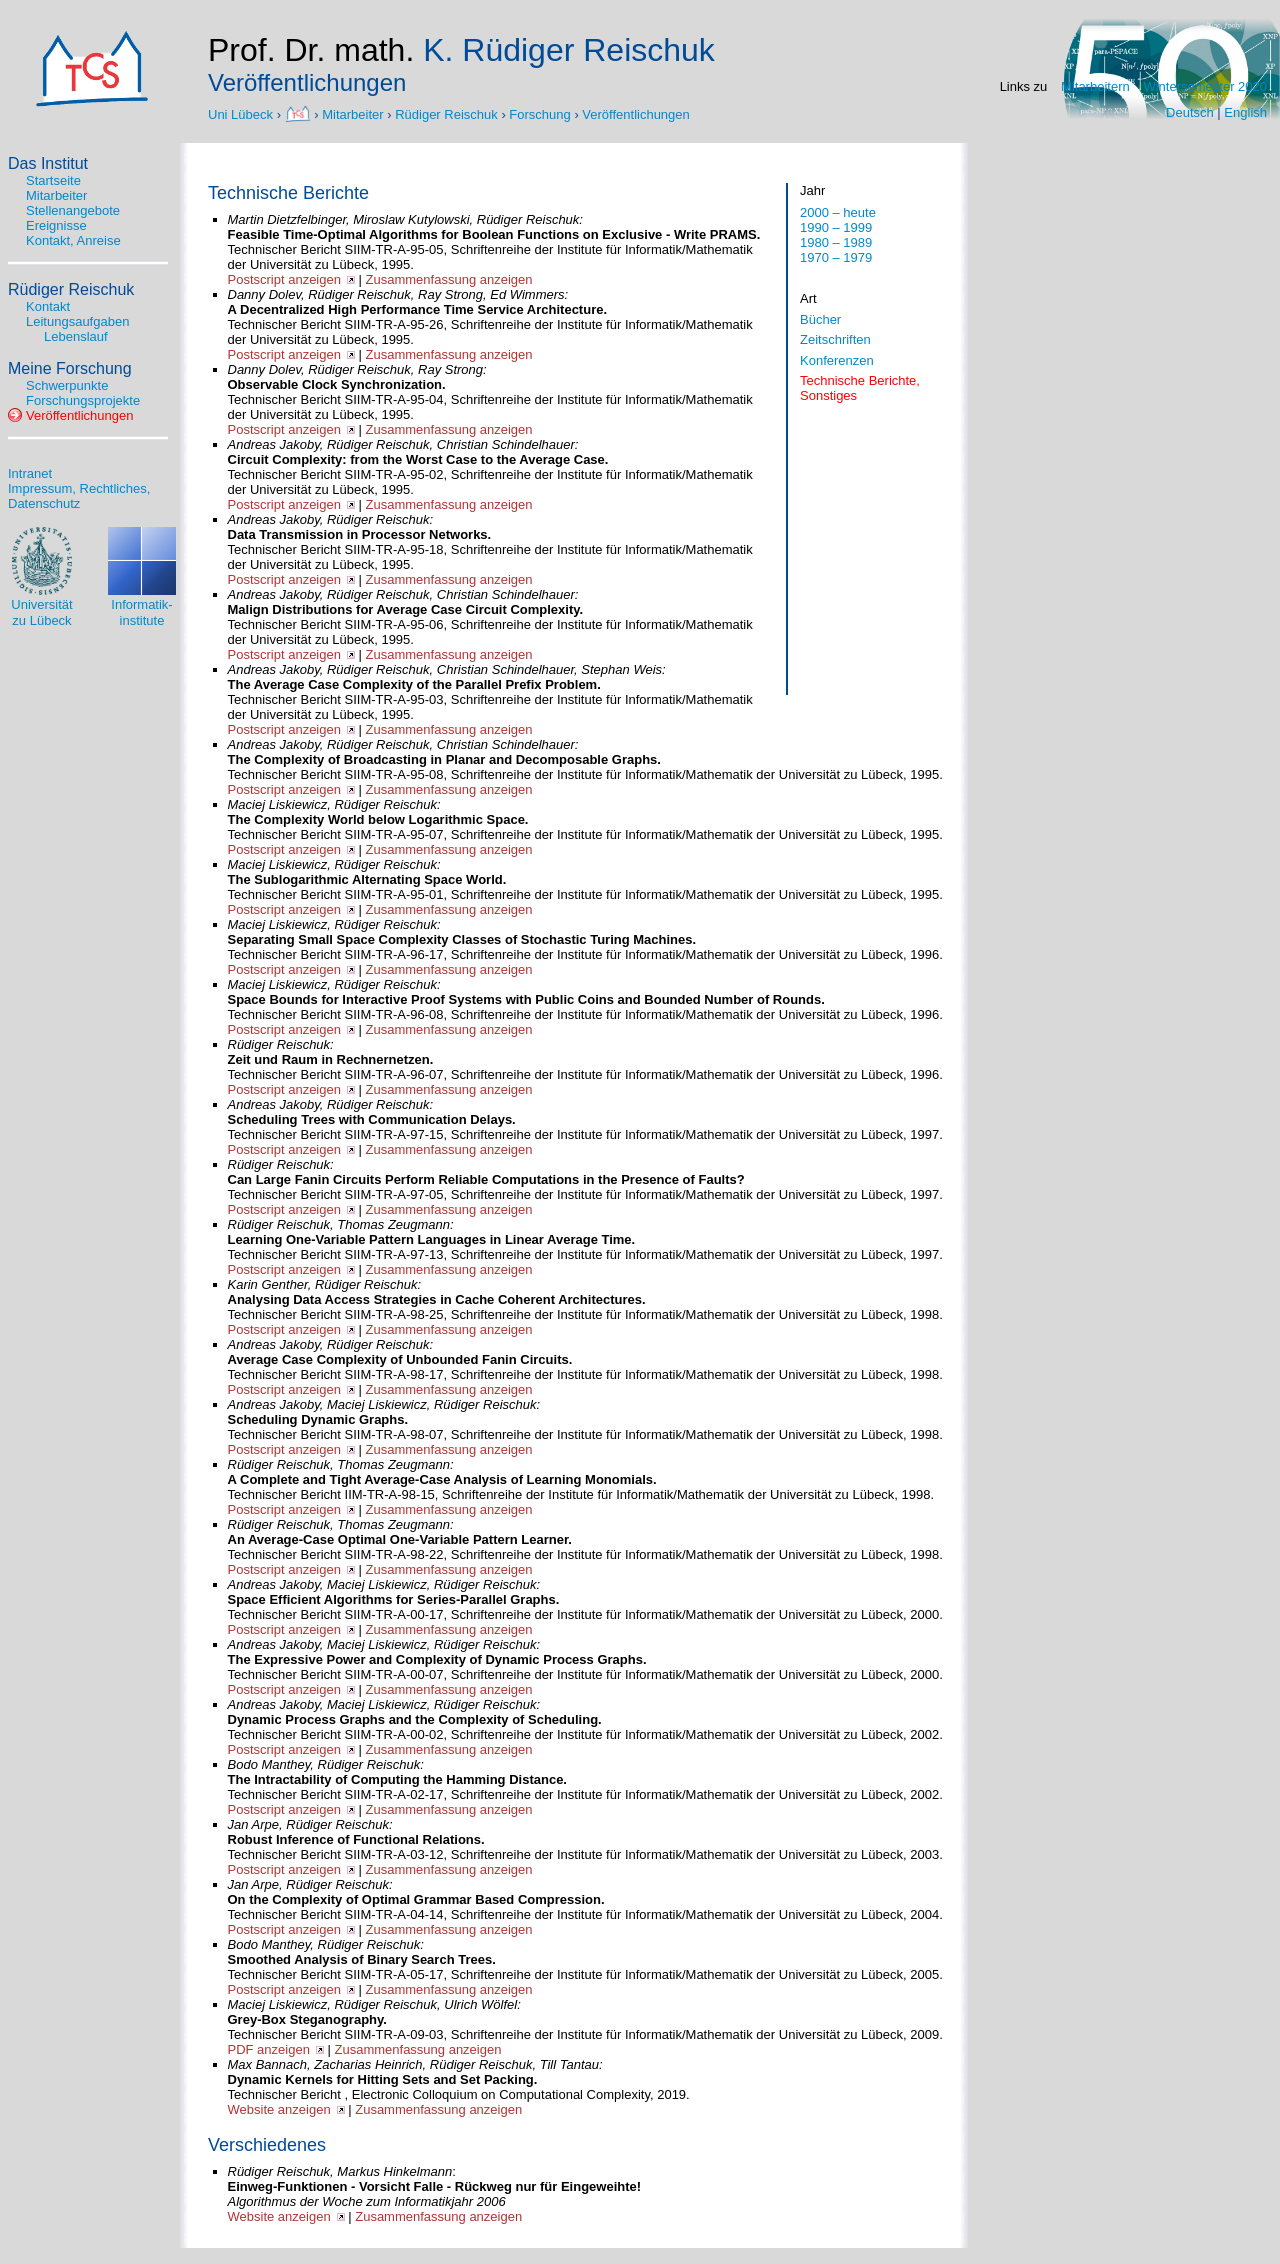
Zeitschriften (835, 339)
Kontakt (48, 306)
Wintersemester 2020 (1205, 86)
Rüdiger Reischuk (446, 113)
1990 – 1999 (836, 227)
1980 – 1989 (836, 242)
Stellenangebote (73, 210)
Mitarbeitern (1095, 86)
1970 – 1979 (836, 257)
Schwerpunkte (67, 385)
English (1245, 112)
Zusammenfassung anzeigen (449, 279)
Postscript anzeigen (284, 279)
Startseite (53, 180)
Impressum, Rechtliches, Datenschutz (79, 496)
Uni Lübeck (242, 113)
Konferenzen (837, 360)
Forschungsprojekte (83, 400)
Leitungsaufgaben (77, 321)
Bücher (820, 319)
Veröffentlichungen (635, 113)
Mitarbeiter (352, 113)
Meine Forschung (70, 368)
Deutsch (1190, 112)
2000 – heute (838, 212)
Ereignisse (56, 225)
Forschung (539, 113)
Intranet (30, 473)
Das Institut (48, 163)
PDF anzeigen (269, 2049)
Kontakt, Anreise (73, 240)
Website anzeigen (279, 2109)
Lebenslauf (76, 336)
